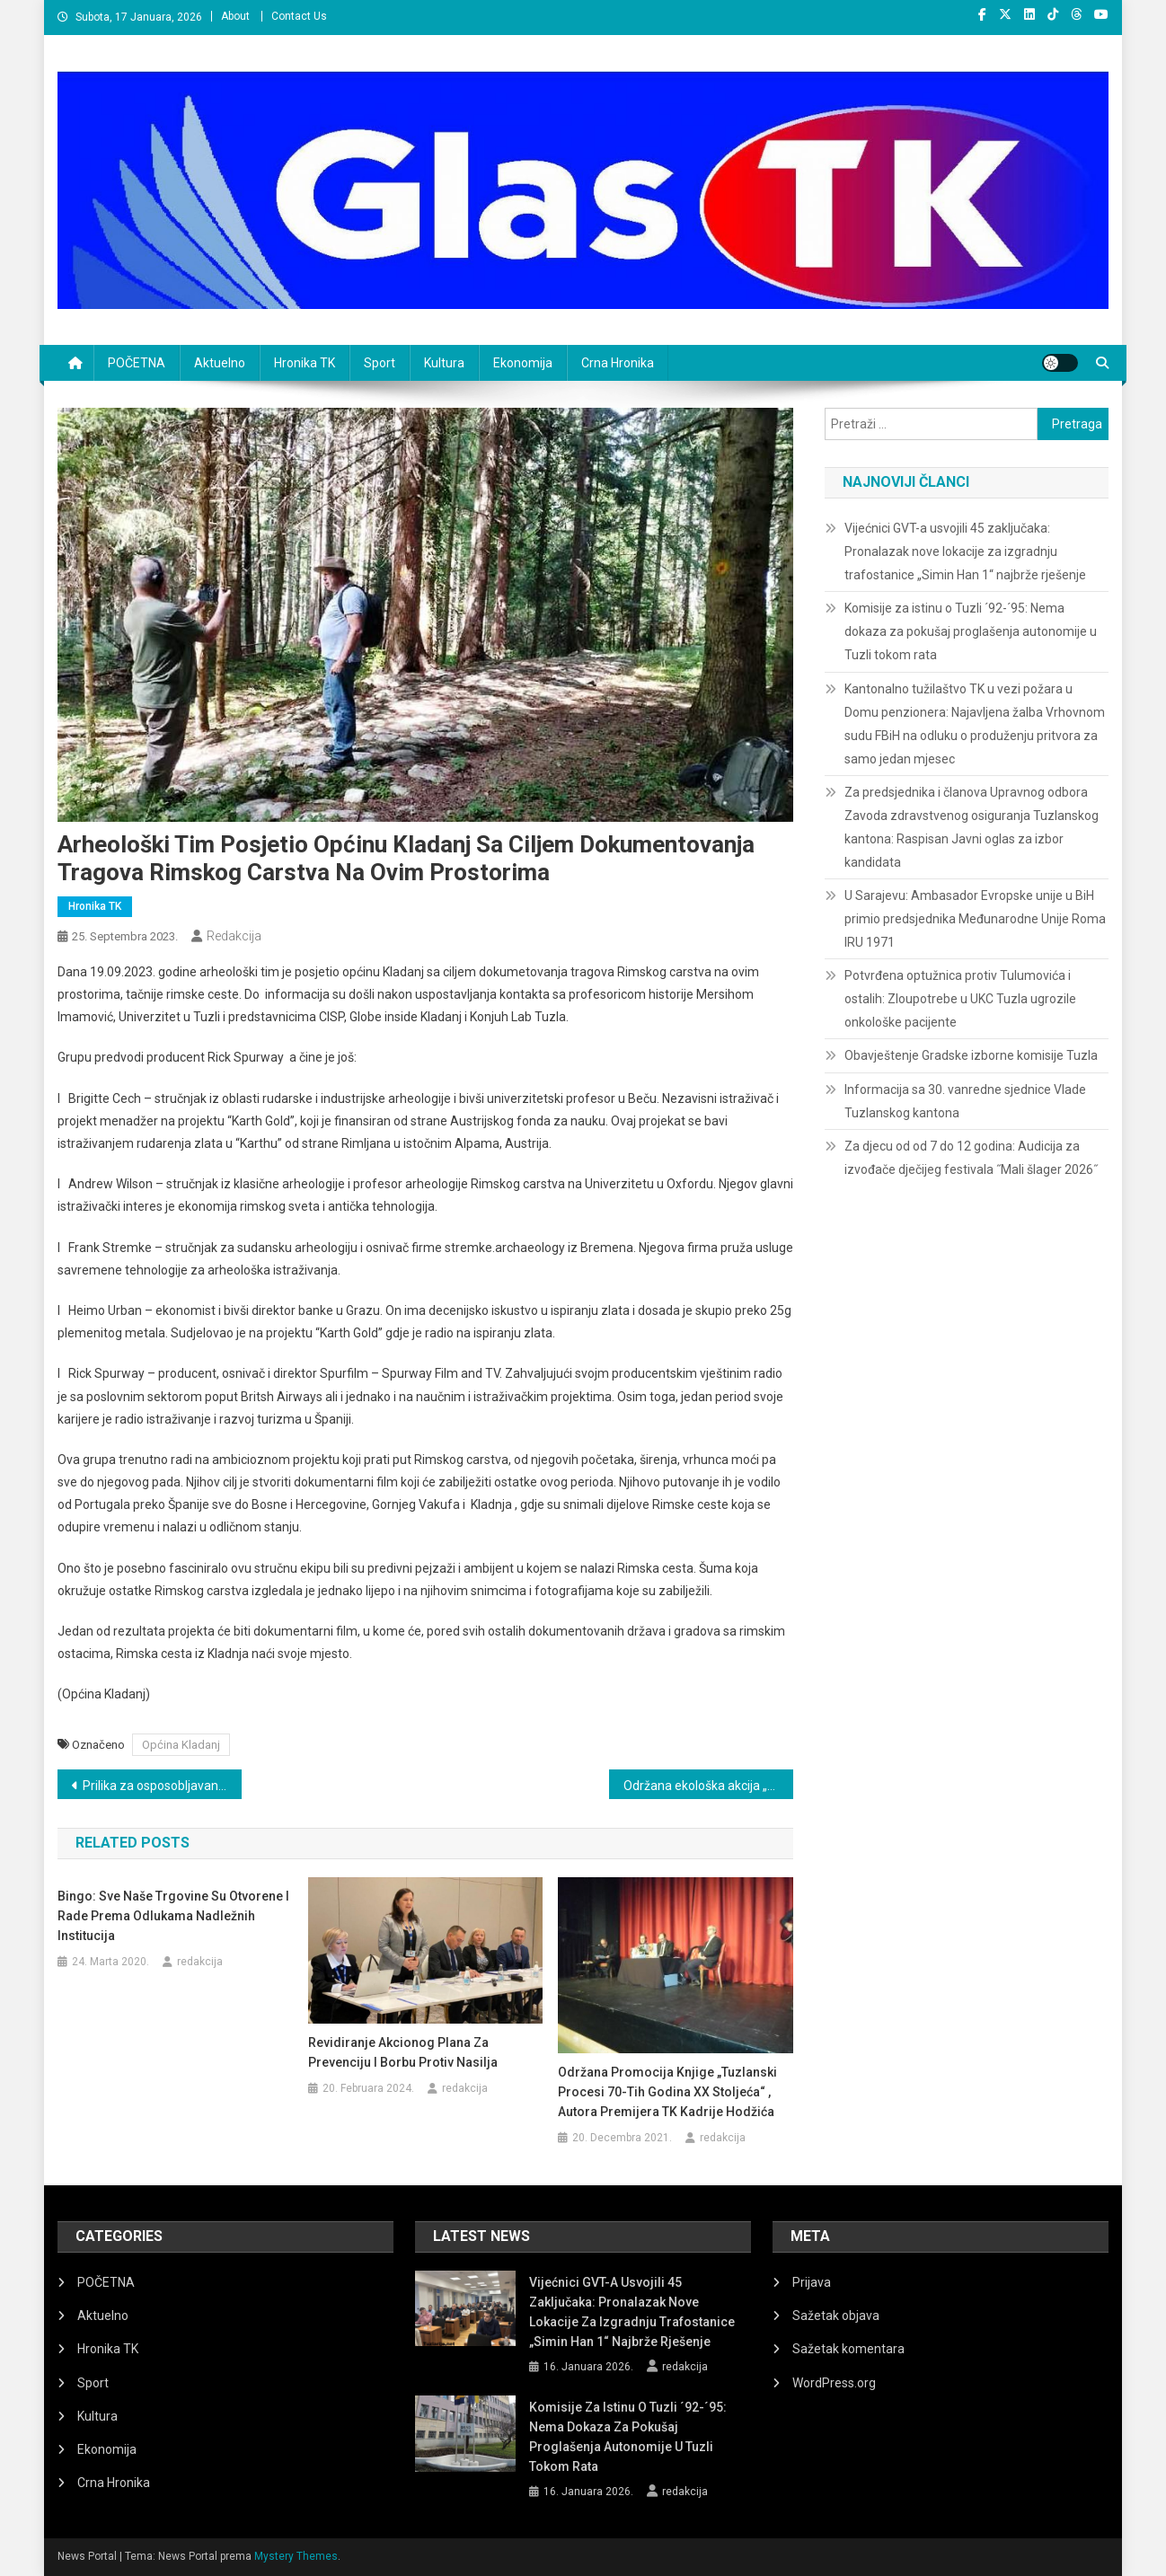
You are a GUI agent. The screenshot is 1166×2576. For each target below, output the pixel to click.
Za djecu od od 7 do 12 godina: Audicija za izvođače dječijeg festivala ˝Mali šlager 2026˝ (971, 1158)
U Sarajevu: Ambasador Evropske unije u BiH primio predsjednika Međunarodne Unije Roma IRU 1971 (975, 918)
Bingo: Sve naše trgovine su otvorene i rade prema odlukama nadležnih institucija (173, 1916)
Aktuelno (219, 363)
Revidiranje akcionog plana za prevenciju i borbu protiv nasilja (403, 2052)
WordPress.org (834, 2383)
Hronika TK (304, 363)
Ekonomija (522, 363)
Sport (379, 363)
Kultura (444, 363)
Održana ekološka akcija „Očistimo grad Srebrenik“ (708, 1785)
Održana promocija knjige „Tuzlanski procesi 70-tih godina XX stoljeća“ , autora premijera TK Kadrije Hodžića (667, 2092)
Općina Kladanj (181, 1744)
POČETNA (136, 363)
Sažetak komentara (848, 2349)
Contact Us (299, 16)
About (235, 16)
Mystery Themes (296, 2556)
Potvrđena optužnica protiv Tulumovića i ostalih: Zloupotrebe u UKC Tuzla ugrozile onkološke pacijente (960, 998)
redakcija (234, 936)
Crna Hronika (617, 363)
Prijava (811, 2282)
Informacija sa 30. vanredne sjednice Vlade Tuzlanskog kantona (965, 1101)
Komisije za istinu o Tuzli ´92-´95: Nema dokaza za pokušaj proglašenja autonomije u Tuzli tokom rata (970, 631)
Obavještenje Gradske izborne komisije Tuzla (971, 1055)
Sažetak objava (835, 2315)
